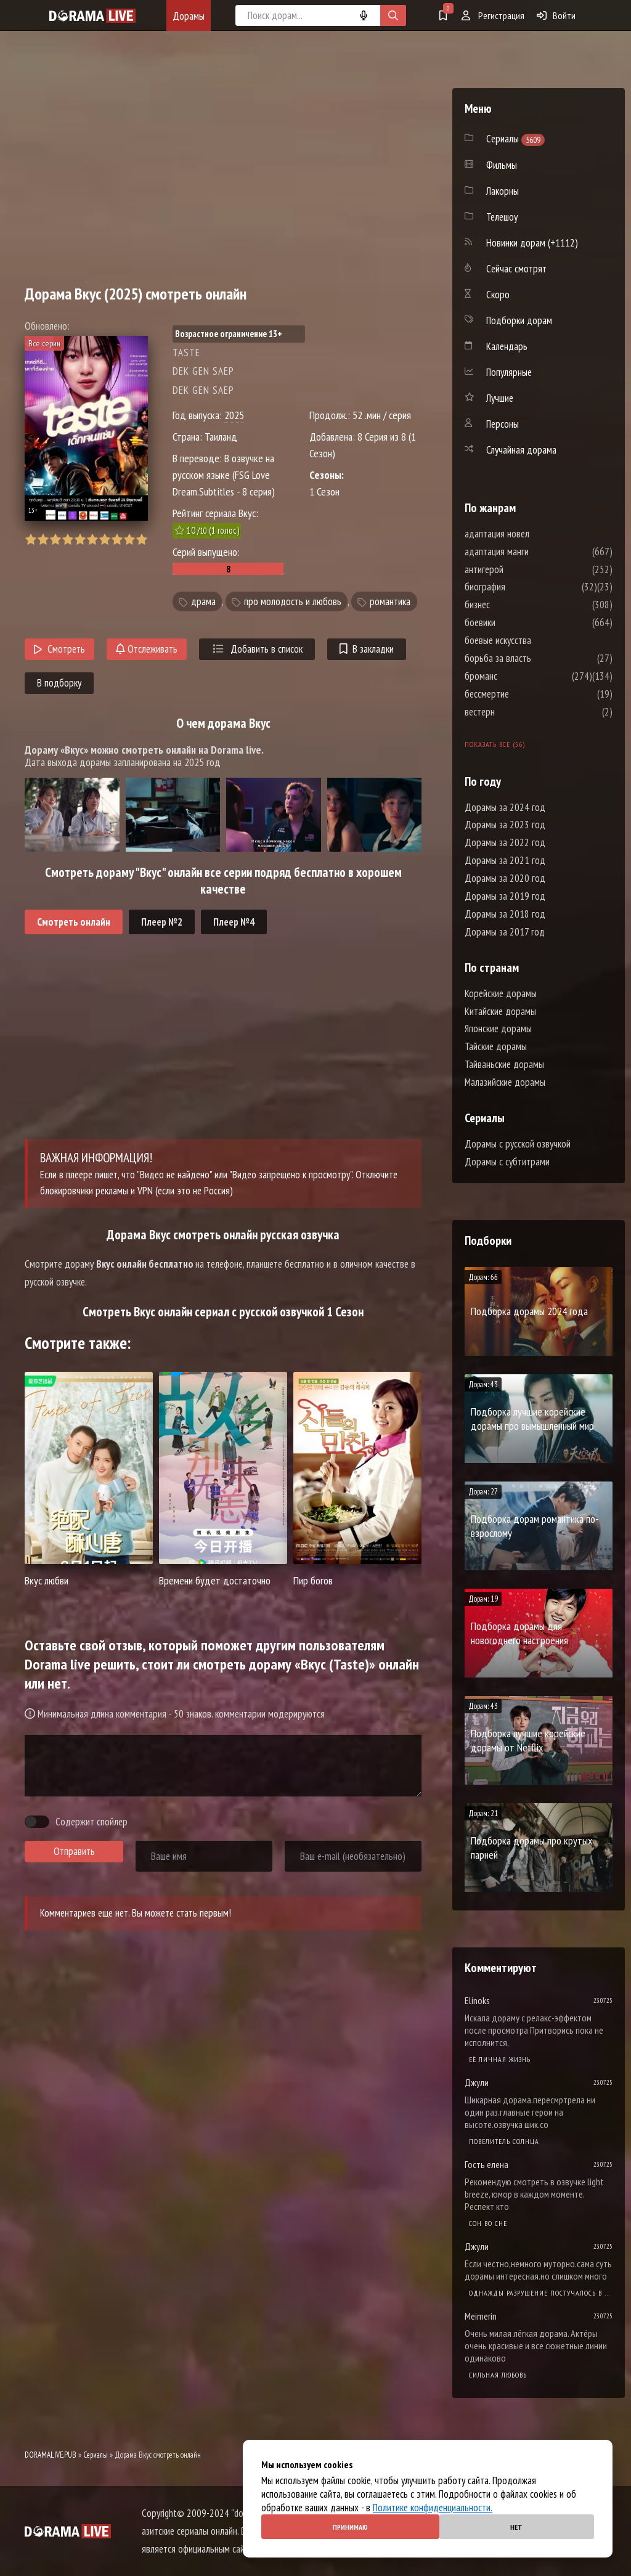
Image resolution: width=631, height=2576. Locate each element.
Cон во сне (488, 2223)
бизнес (514, 604)
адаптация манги (534, 551)
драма (203, 601)
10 (141, 539)
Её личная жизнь (500, 2059)
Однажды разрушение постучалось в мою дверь (541, 2292)
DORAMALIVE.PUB (50, 2455)
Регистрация (493, 15)
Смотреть (59, 649)
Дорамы (189, 16)
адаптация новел (534, 533)
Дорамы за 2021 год (505, 860)
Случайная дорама (521, 450)
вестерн (517, 712)
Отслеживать (146, 649)
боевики (517, 622)
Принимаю (350, 2527)
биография (522, 586)
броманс (518, 676)
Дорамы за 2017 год (505, 932)
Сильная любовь (498, 2374)
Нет (516, 2527)
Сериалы (95, 2455)
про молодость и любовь (292, 601)
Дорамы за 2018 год (505, 914)
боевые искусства (535, 640)
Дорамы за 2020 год (505, 878)
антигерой (521, 569)
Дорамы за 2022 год (505, 842)
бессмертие (524, 694)
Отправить (74, 1851)
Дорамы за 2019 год (505, 896)
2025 (234, 415)
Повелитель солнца (504, 2141)
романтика (390, 601)
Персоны (502, 424)
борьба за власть (535, 658)
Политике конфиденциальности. (432, 2507)
